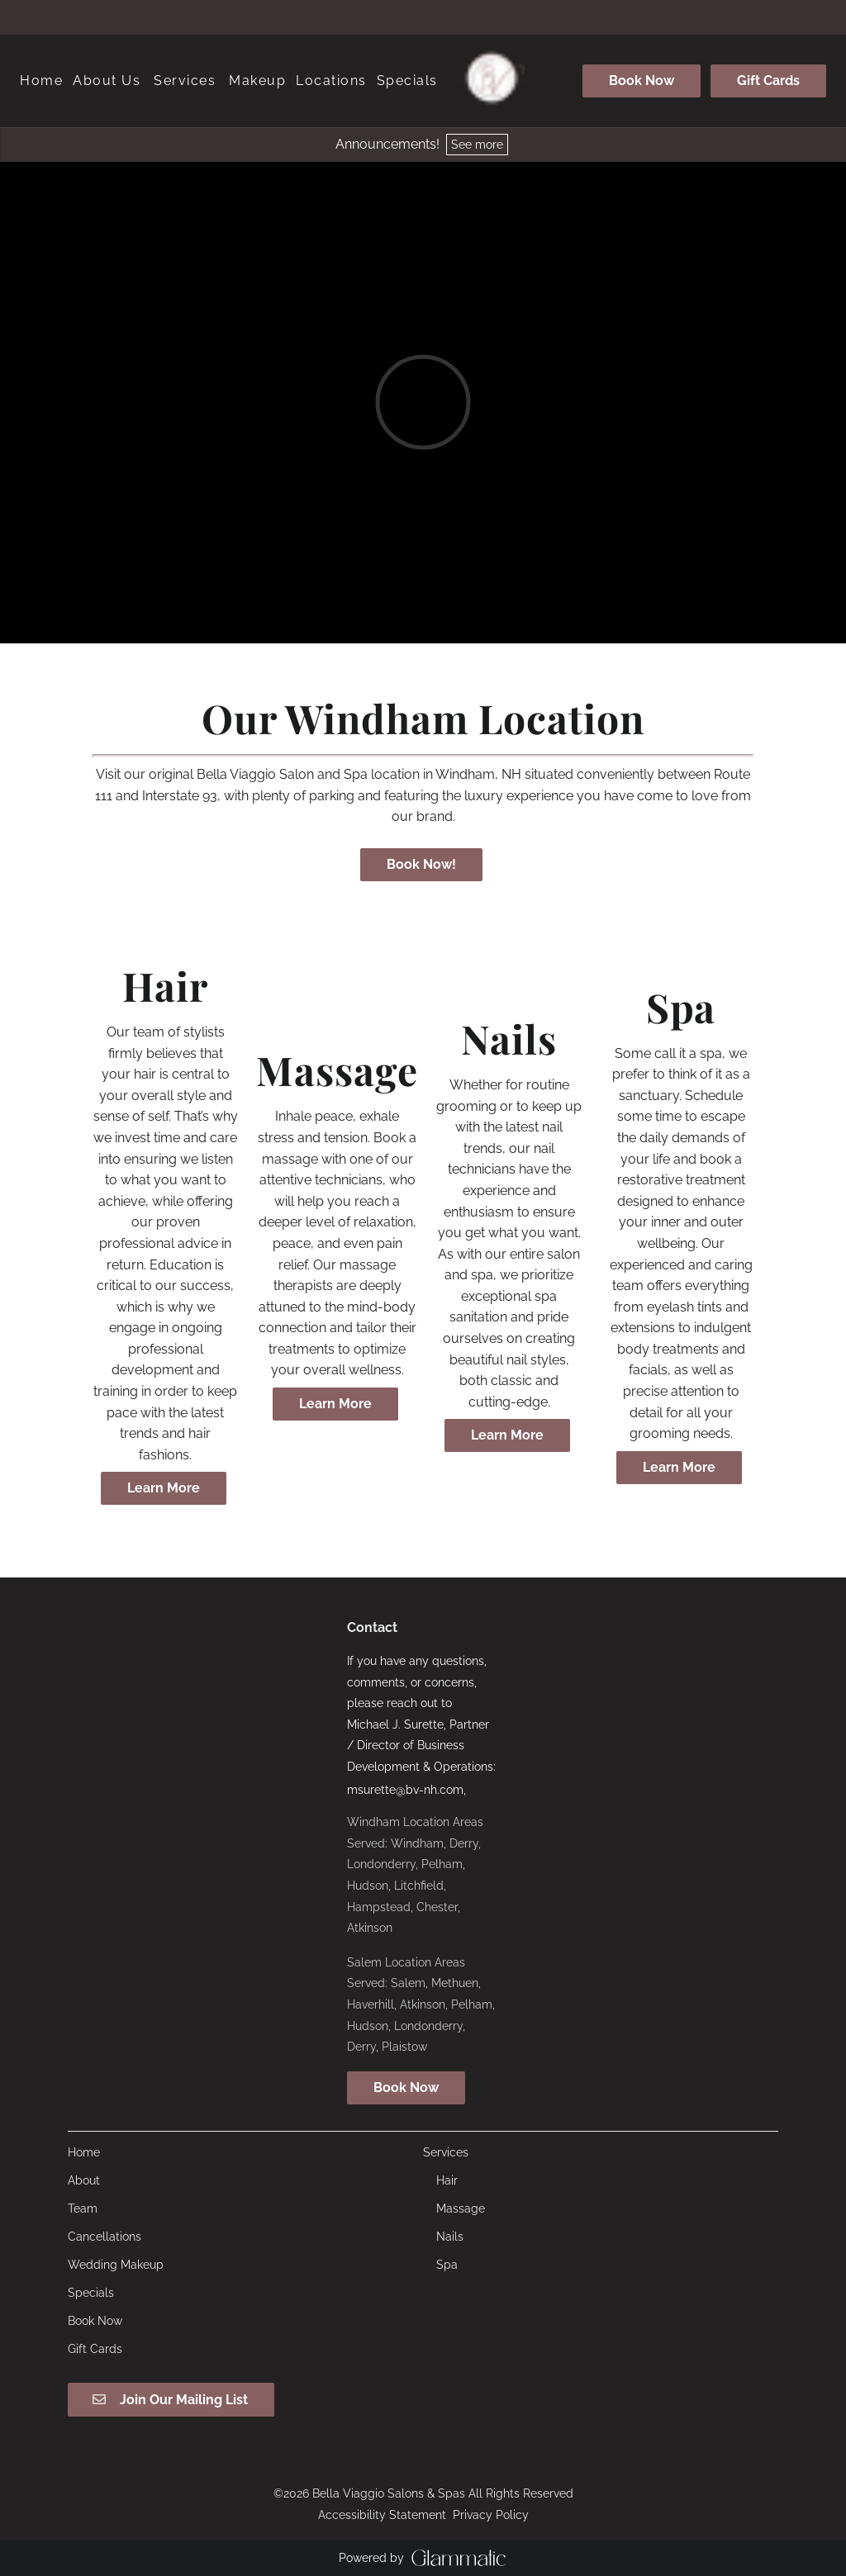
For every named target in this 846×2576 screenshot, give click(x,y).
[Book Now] (641, 81)
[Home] (44, 81)
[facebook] (393, 16)
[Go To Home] (492, 81)
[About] (84, 2180)
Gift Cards (768, 80)
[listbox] (106, 81)
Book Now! (421, 864)
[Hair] (447, 2180)
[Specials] (407, 81)
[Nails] (449, 2236)
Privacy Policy (491, 2514)
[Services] (184, 81)
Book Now (641, 80)
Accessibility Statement (382, 2514)
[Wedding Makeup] (116, 2264)
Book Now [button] (406, 2087)
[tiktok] (453, 16)
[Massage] (460, 2208)
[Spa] (447, 2264)
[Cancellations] (104, 2236)
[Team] (82, 2208)
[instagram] (423, 16)
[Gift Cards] (766, 81)
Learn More (163, 1488)
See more (477, 144)
